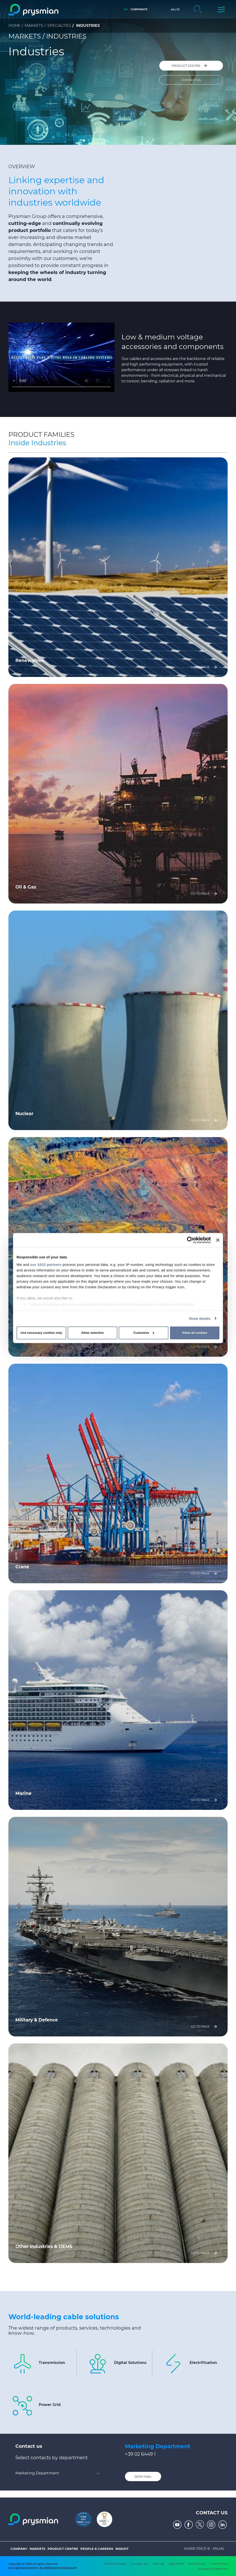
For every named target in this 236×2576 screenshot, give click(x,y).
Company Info (139, 2563)
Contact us (191, 80)
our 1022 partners (46, 1264)
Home (14, 25)
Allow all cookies (194, 1332)
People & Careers (96, 2549)
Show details (200, 1318)
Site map (158, 2563)
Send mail (143, 2476)
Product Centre (63, 2549)
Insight (121, 2549)
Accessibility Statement (213, 2568)
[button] (134, 9)
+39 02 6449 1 (140, 2454)
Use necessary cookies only (41, 1332)
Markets (34, 25)
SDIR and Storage (115, 2563)
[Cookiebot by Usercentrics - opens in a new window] (190, 1240)
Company (18, 2549)
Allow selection (92, 1332)
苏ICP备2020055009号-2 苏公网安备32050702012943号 (42, 2568)
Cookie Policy (219, 2563)
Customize (143, 1332)
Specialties (59, 25)
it (178, 9)
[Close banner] (217, 1240)
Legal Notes (176, 2563)
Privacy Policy (197, 2563)
